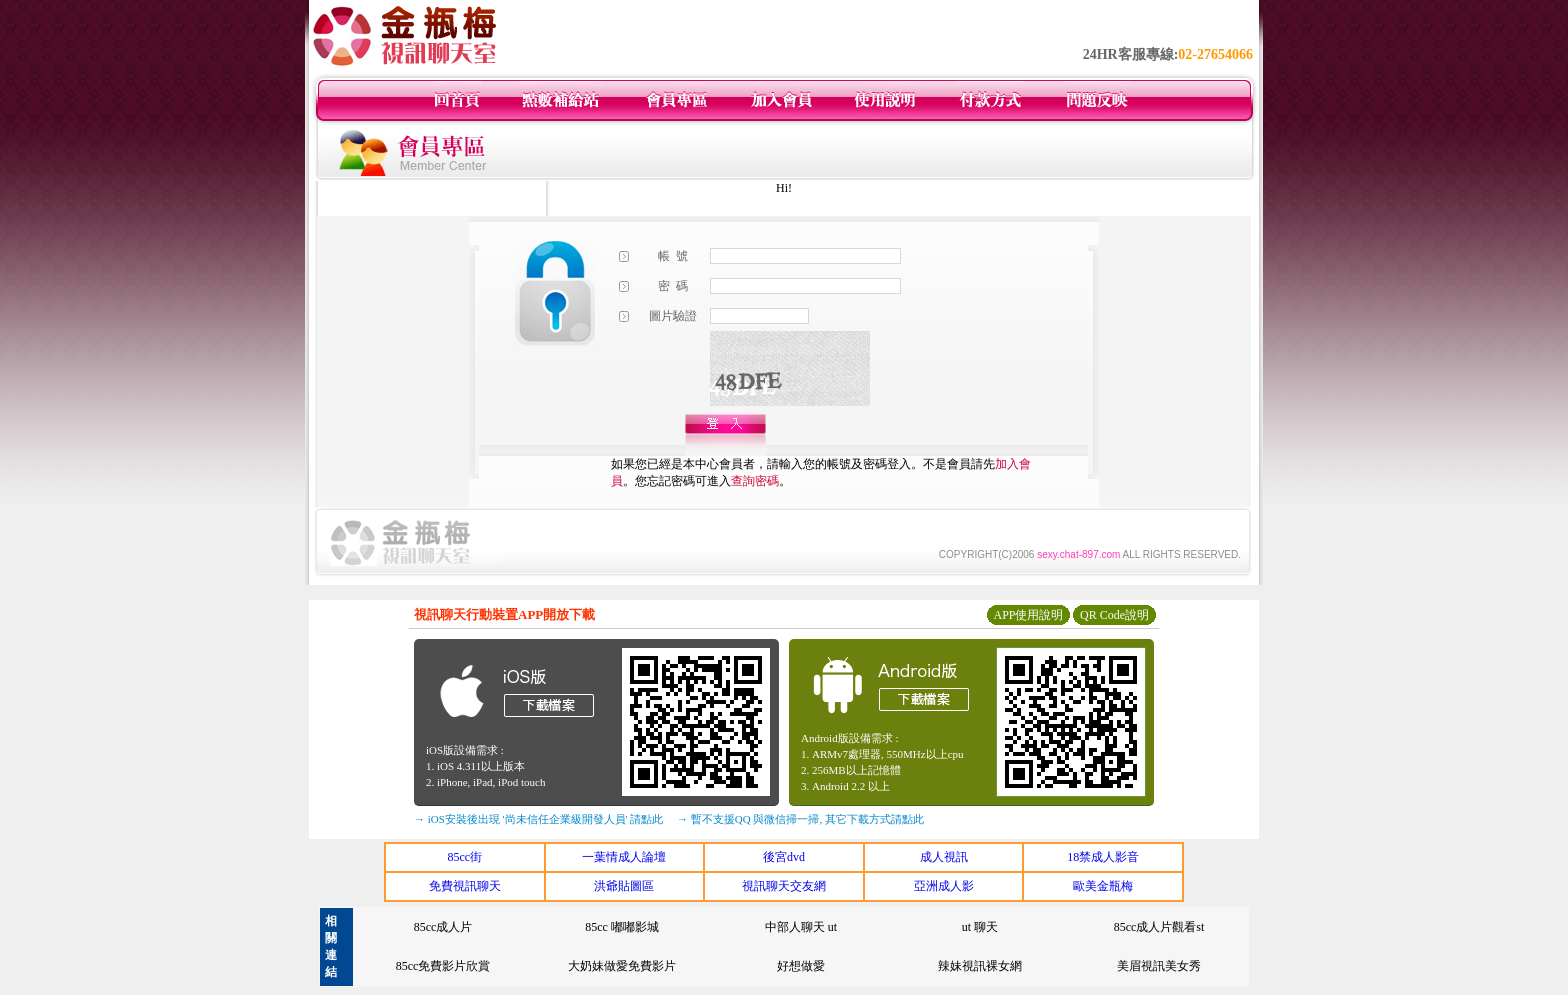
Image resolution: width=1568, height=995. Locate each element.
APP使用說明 (1028, 615)
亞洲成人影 (944, 886)
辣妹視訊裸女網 (980, 966)
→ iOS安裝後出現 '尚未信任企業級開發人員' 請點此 (538, 819)
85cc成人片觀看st (1159, 927)
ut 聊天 (980, 927)
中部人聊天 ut (801, 927)
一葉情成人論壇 (624, 857)
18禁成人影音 (1103, 857)
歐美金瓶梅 (1103, 886)
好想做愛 (801, 966)
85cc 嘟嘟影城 (622, 927)
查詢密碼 (755, 481)
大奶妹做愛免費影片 (622, 966)
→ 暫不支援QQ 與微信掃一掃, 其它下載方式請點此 (800, 819)
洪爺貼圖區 (624, 886)
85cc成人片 (443, 927)
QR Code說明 (1114, 615)
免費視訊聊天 (465, 886)
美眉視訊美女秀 (1159, 966)
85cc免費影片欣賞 (443, 966)
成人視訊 (944, 857)
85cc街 (464, 857)
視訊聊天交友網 (784, 886)
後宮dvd (784, 857)
